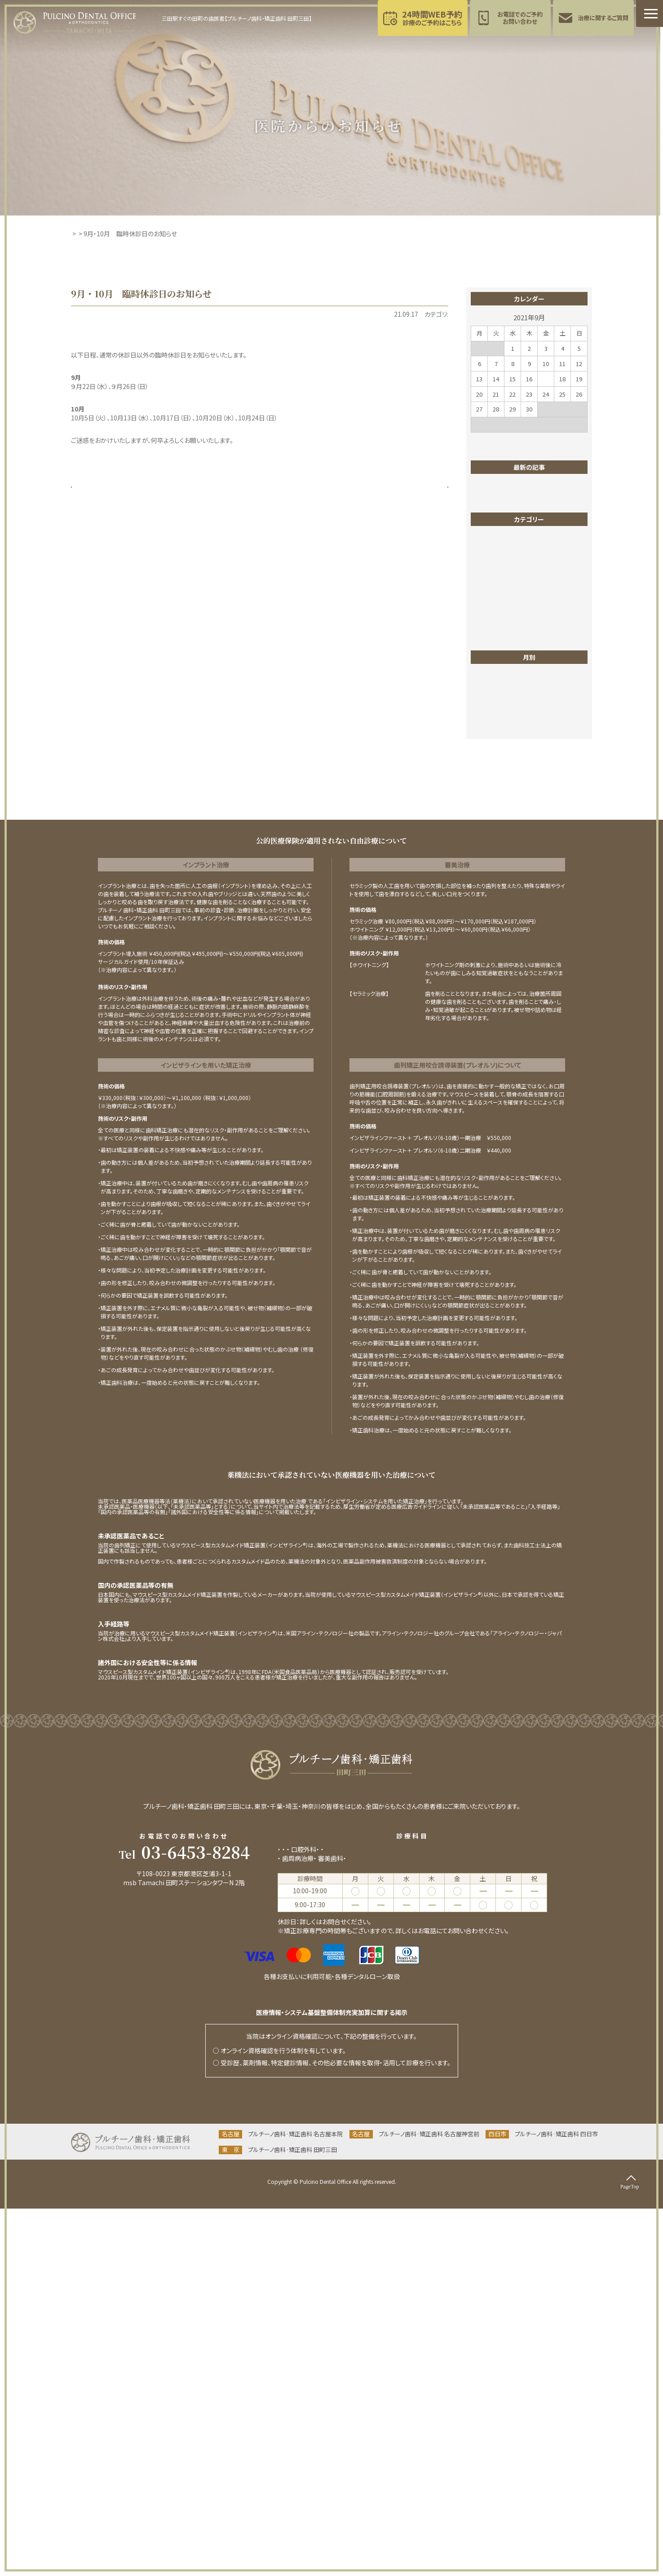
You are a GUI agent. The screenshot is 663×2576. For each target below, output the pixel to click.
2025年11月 (495, 989)
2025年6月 (493, 1056)
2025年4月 (493, 1083)
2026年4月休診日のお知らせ (517, 485)
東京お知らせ (430, 313)
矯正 (484, 865)
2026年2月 (493, 949)
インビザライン (497, 596)
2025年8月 (493, 1029)
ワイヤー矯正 (495, 676)
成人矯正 (490, 757)
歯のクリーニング (501, 811)
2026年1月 (493, 962)
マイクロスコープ (501, 649)
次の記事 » (427, 494)
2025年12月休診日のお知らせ (519, 539)
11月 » (579, 439)
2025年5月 (493, 1070)
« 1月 (478, 439)
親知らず (490, 892)
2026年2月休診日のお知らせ (517, 512)
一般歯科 (490, 690)
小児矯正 (490, 744)
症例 (484, 852)
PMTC (486, 582)
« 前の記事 (92, 494)
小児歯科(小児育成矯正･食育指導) (414, 2216)
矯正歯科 (490, 879)
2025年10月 (495, 1003)
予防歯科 (290, 2225)
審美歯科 (490, 730)
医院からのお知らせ (382, 313)
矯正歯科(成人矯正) (334, 2216)
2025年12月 (495, 976)
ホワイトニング (497, 636)
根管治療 (490, 798)
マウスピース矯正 (502, 663)
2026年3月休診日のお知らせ (517, 499)
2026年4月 (493, 935)
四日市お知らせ (499, 717)
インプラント (494, 609)
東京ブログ (493, 784)
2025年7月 (493, 1043)
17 (546, 379)
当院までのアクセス (184, 2270)
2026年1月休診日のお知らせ (517, 525)
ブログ (486, 623)
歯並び (487, 825)
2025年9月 (493, 1016)
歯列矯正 (490, 838)
